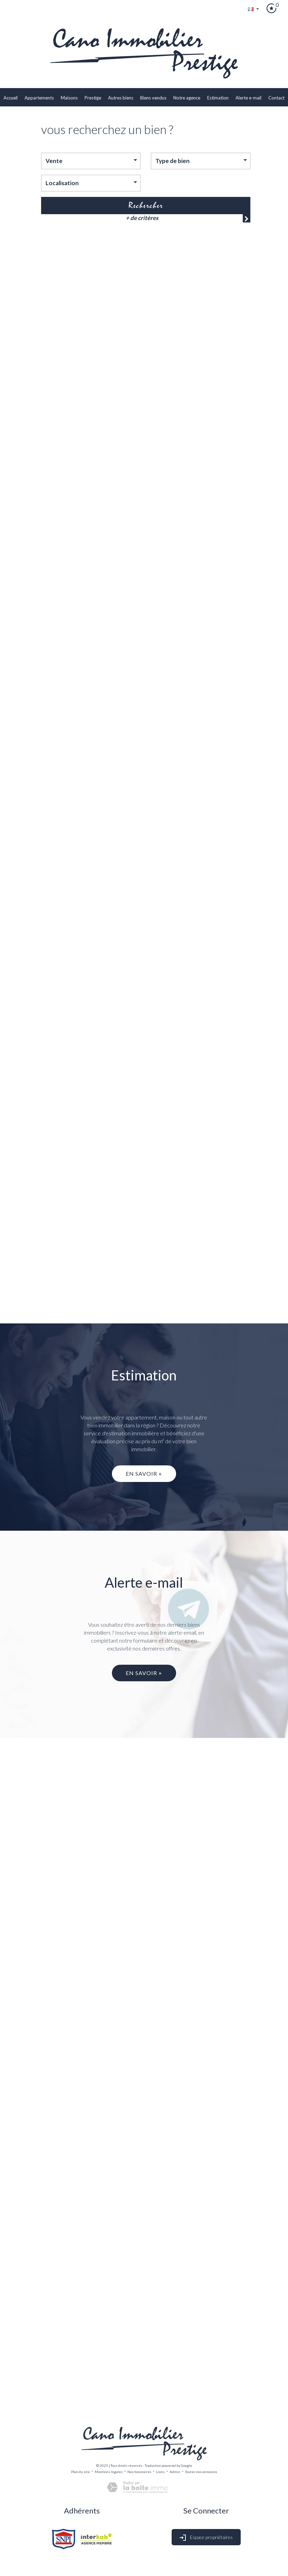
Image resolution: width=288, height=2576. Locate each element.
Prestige (93, 98)
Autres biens (120, 98)
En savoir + (144, 1473)
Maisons (69, 98)
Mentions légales (109, 2472)
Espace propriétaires (206, 2538)
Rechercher (145, 205)
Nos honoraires (139, 2472)
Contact (276, 98)
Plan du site (80, 2472)
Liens (160, 2472)
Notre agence (186, 98)
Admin (175, 2472)
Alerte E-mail (248, 98)
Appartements (39, 98)
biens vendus (153, 98)
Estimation (218, 98)
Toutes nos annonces (201, 2472)
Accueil (10, 98)
